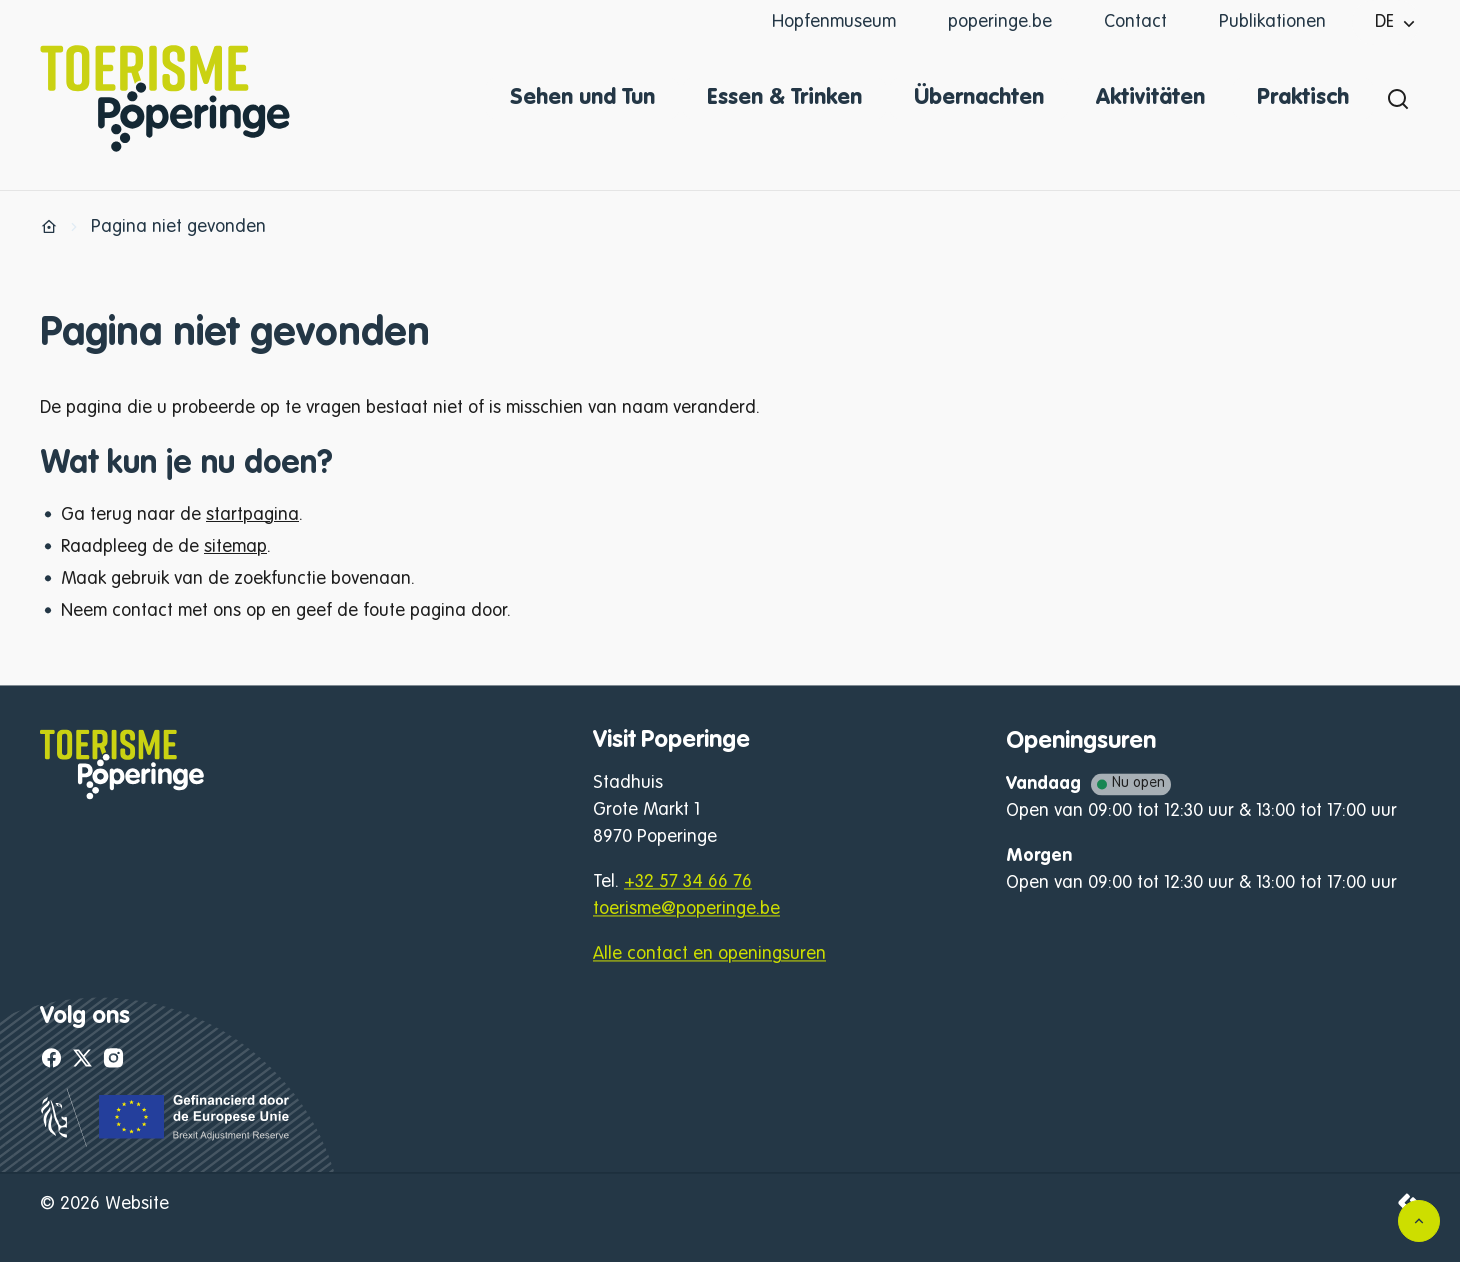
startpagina (252, 515)
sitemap (235, 547)
